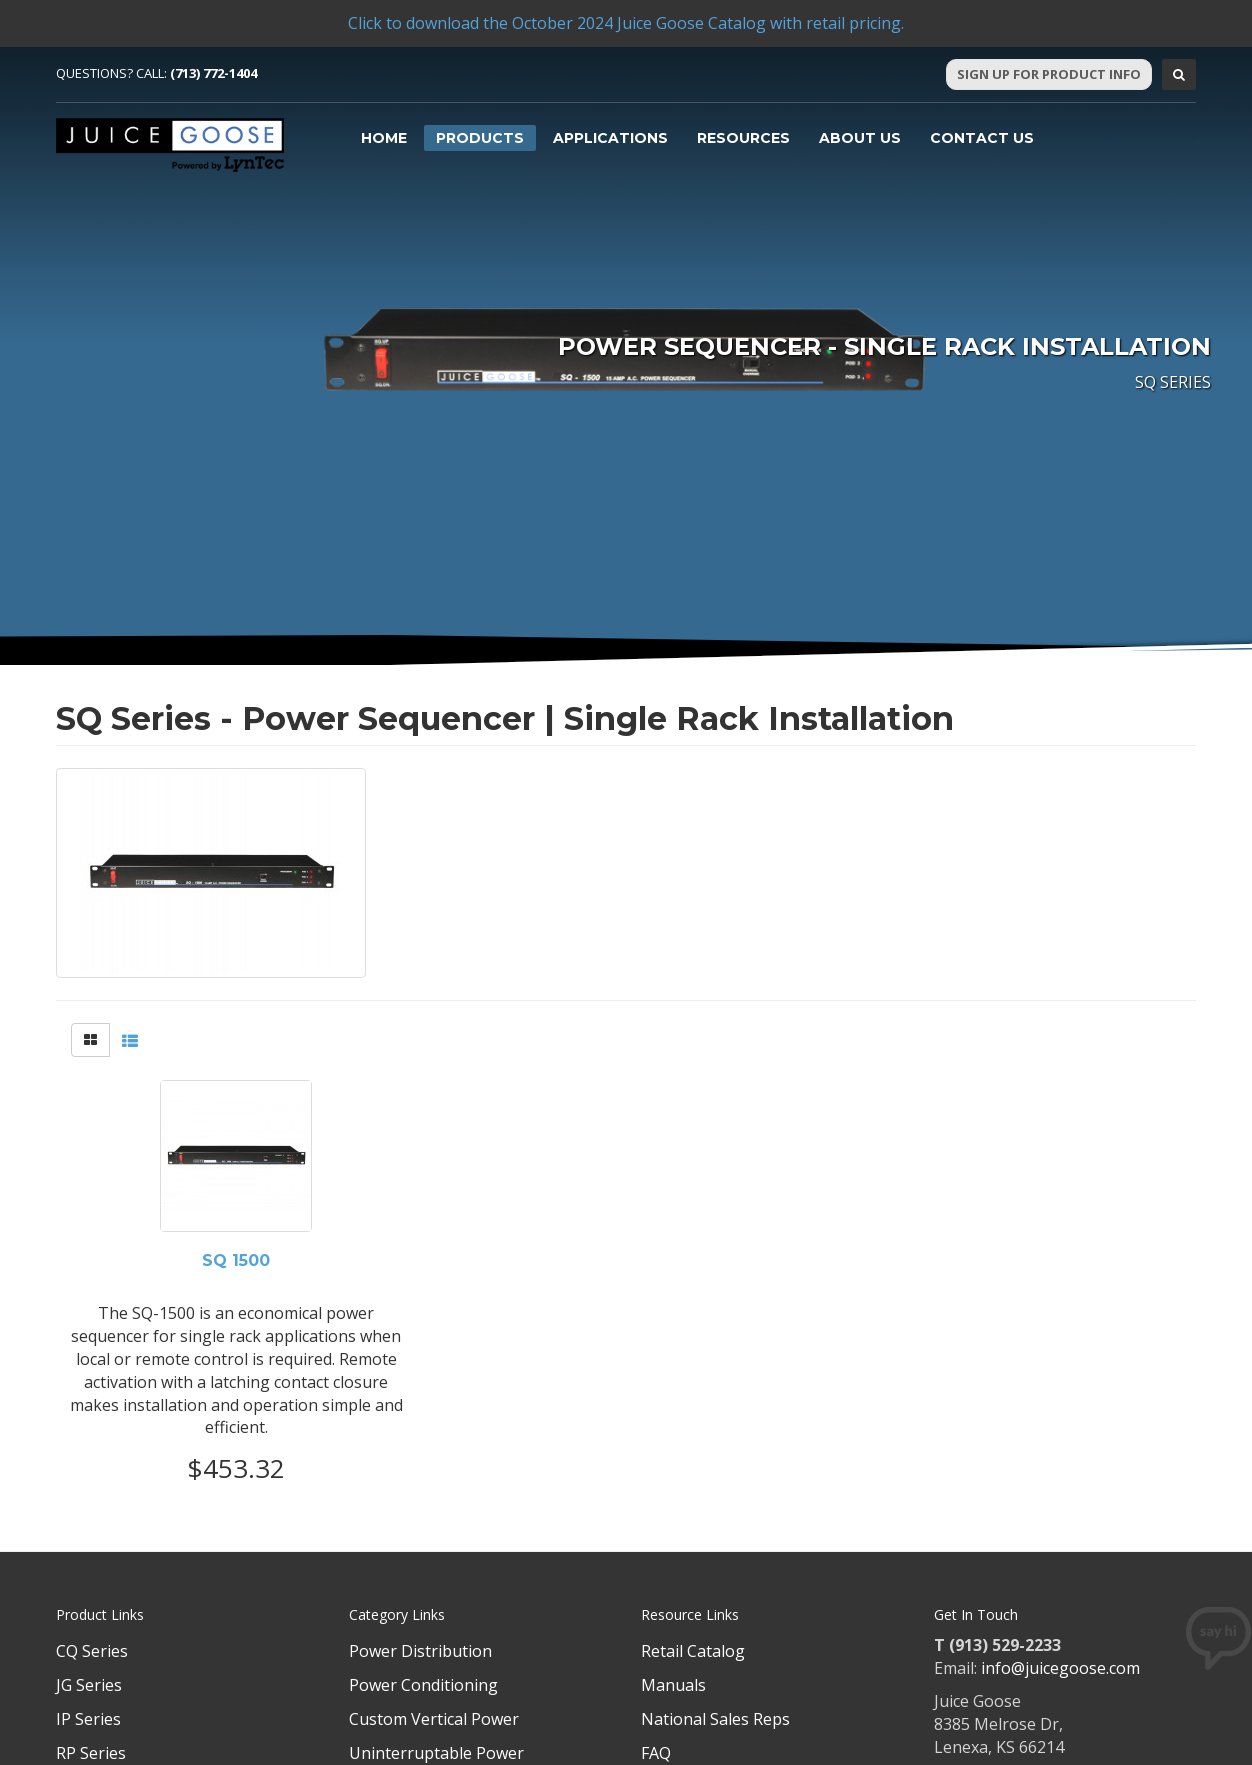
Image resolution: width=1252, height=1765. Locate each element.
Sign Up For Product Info (1049, 74)
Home (384, 138)
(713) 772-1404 (213, 73)
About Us (860, 138)
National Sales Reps (715, 1719)
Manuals (673, 1685)
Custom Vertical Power (434, 1719)
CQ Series (92, 1651)
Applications (610, 138)
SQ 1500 (236, 1261)
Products (480, 138)
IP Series (88, 1719)
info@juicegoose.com (1060, 1668)
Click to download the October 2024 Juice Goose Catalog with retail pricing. (626, 23)
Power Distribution (420, 1651)
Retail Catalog (693, 1651)
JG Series (89, 1685)
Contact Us (982, 138)
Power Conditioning (423, 1685)
